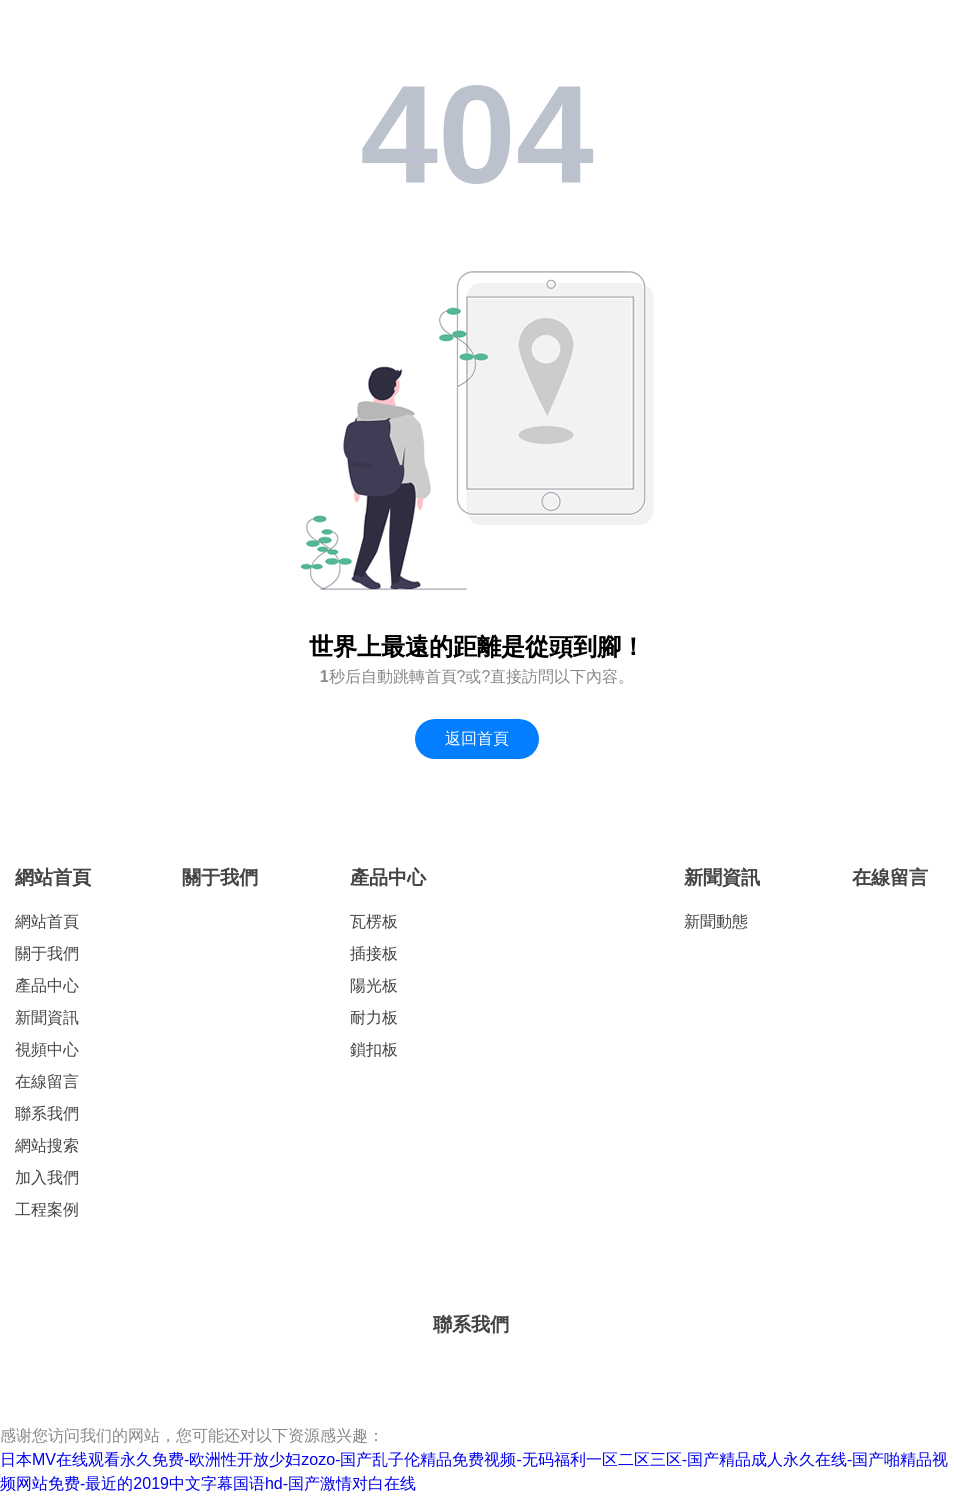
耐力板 (374, 1017)
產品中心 (47, 985)
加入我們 (47, 1177)
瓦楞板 (374, 921)
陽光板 (374, 985)
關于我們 (47, 953)
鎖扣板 (374, 1049)
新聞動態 (716, 921)
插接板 (374, 953)
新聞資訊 (47, 1017)
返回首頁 (477, 738)
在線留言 (47, 1081)
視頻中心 (47, 1049)
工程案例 (47, 1209)
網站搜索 (47, 1145)
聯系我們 (47, 1113)
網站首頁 (53, 877)
